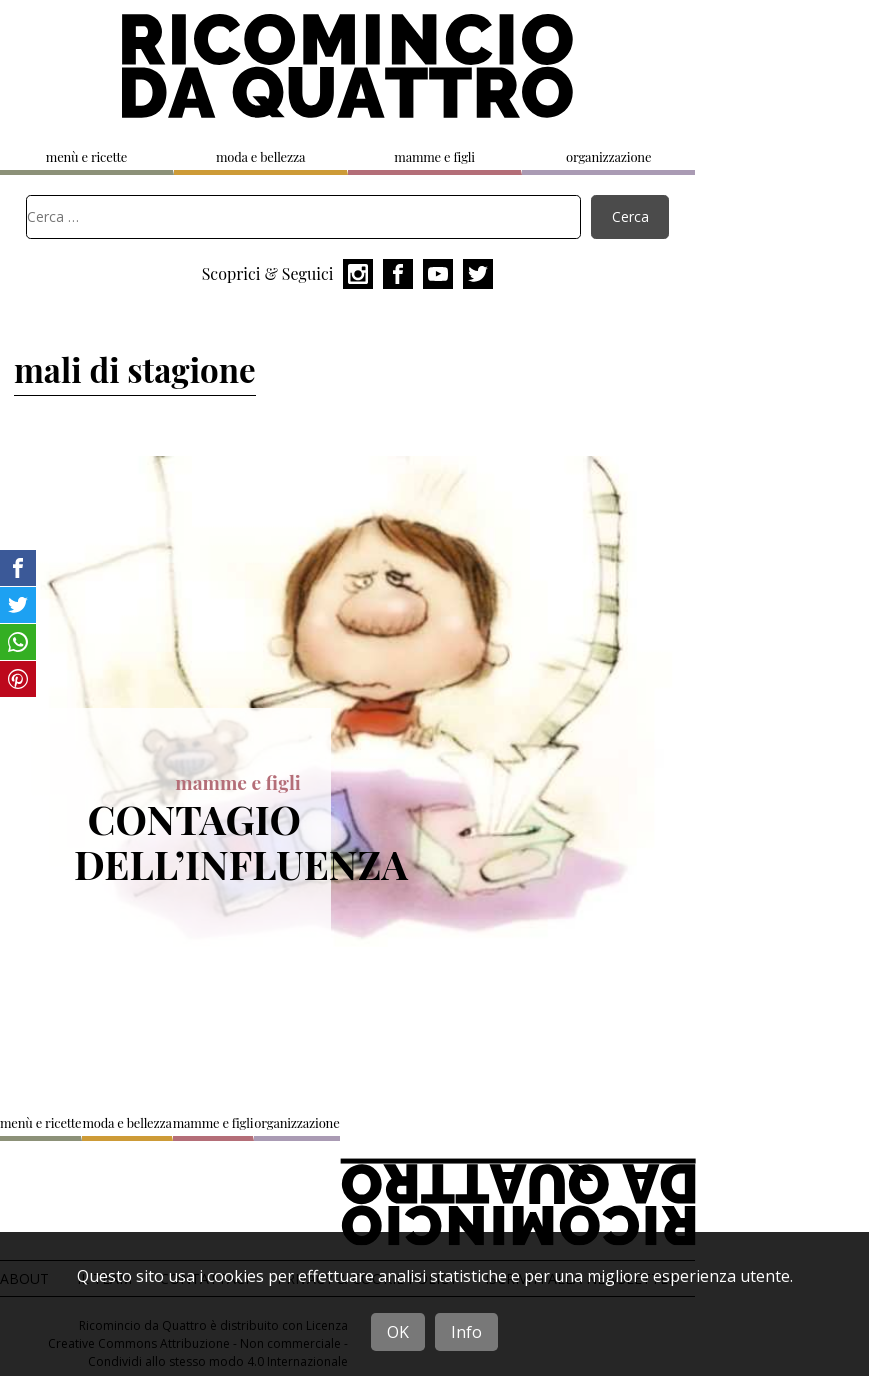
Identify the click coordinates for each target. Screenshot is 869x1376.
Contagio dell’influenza (241, 841)
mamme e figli (434, 156)
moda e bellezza (260, 156)
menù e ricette (86, 156)
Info (466, 1332)
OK (398, 1332)
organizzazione (608, 156)
